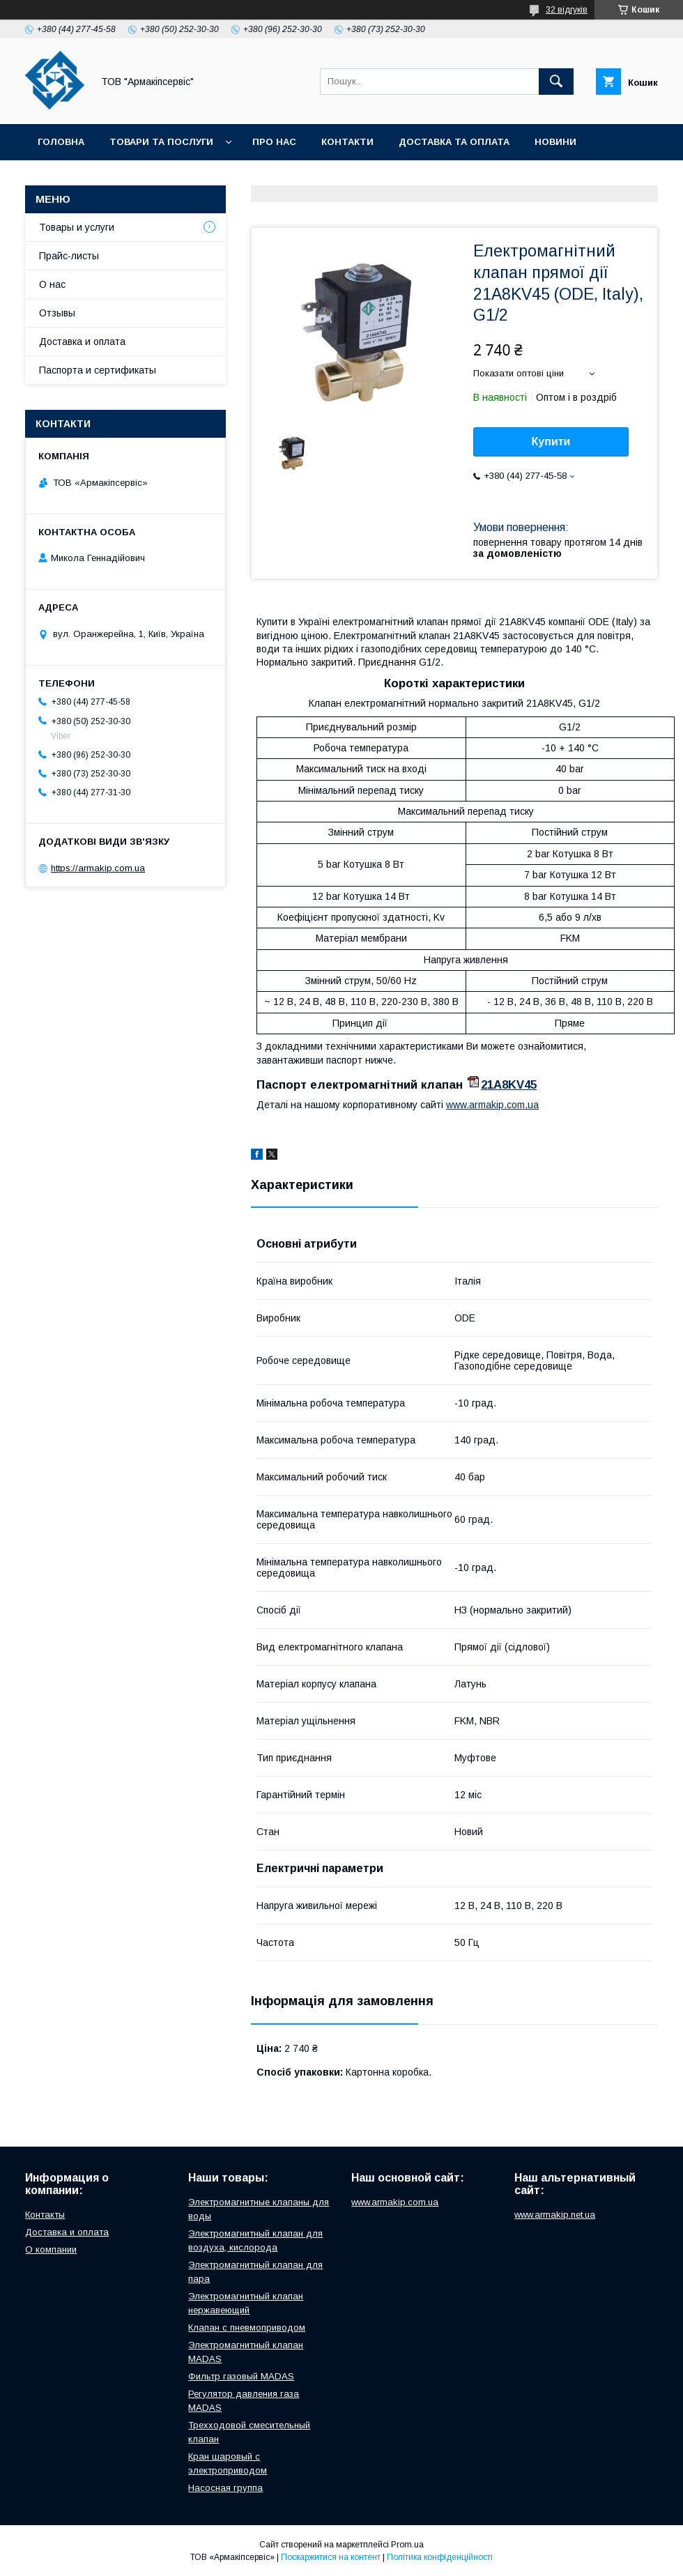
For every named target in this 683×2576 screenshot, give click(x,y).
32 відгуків (567, 10)
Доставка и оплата (82, 341)
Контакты (45, 2214)
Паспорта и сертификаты (97, 370)
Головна (61, 142)
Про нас (274, 142)
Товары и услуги (76, 227)
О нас (52, 284)
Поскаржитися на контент (331, 2557)
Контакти (347, 142)
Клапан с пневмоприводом (246, 2327)
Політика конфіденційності (440, 2557)
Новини (555, 142)
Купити (551, 441)
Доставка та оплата (454, 142)
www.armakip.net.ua (554, 2214)
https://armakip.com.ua (98, 868)
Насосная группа (225, 2488)
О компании (51, 2249)
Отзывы (57, 313)
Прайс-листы (69, 255)
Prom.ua (407, 2545)
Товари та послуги (161, 142)
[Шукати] (556, 81)
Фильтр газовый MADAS (241, 2376)
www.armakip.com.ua (492, 1104)
